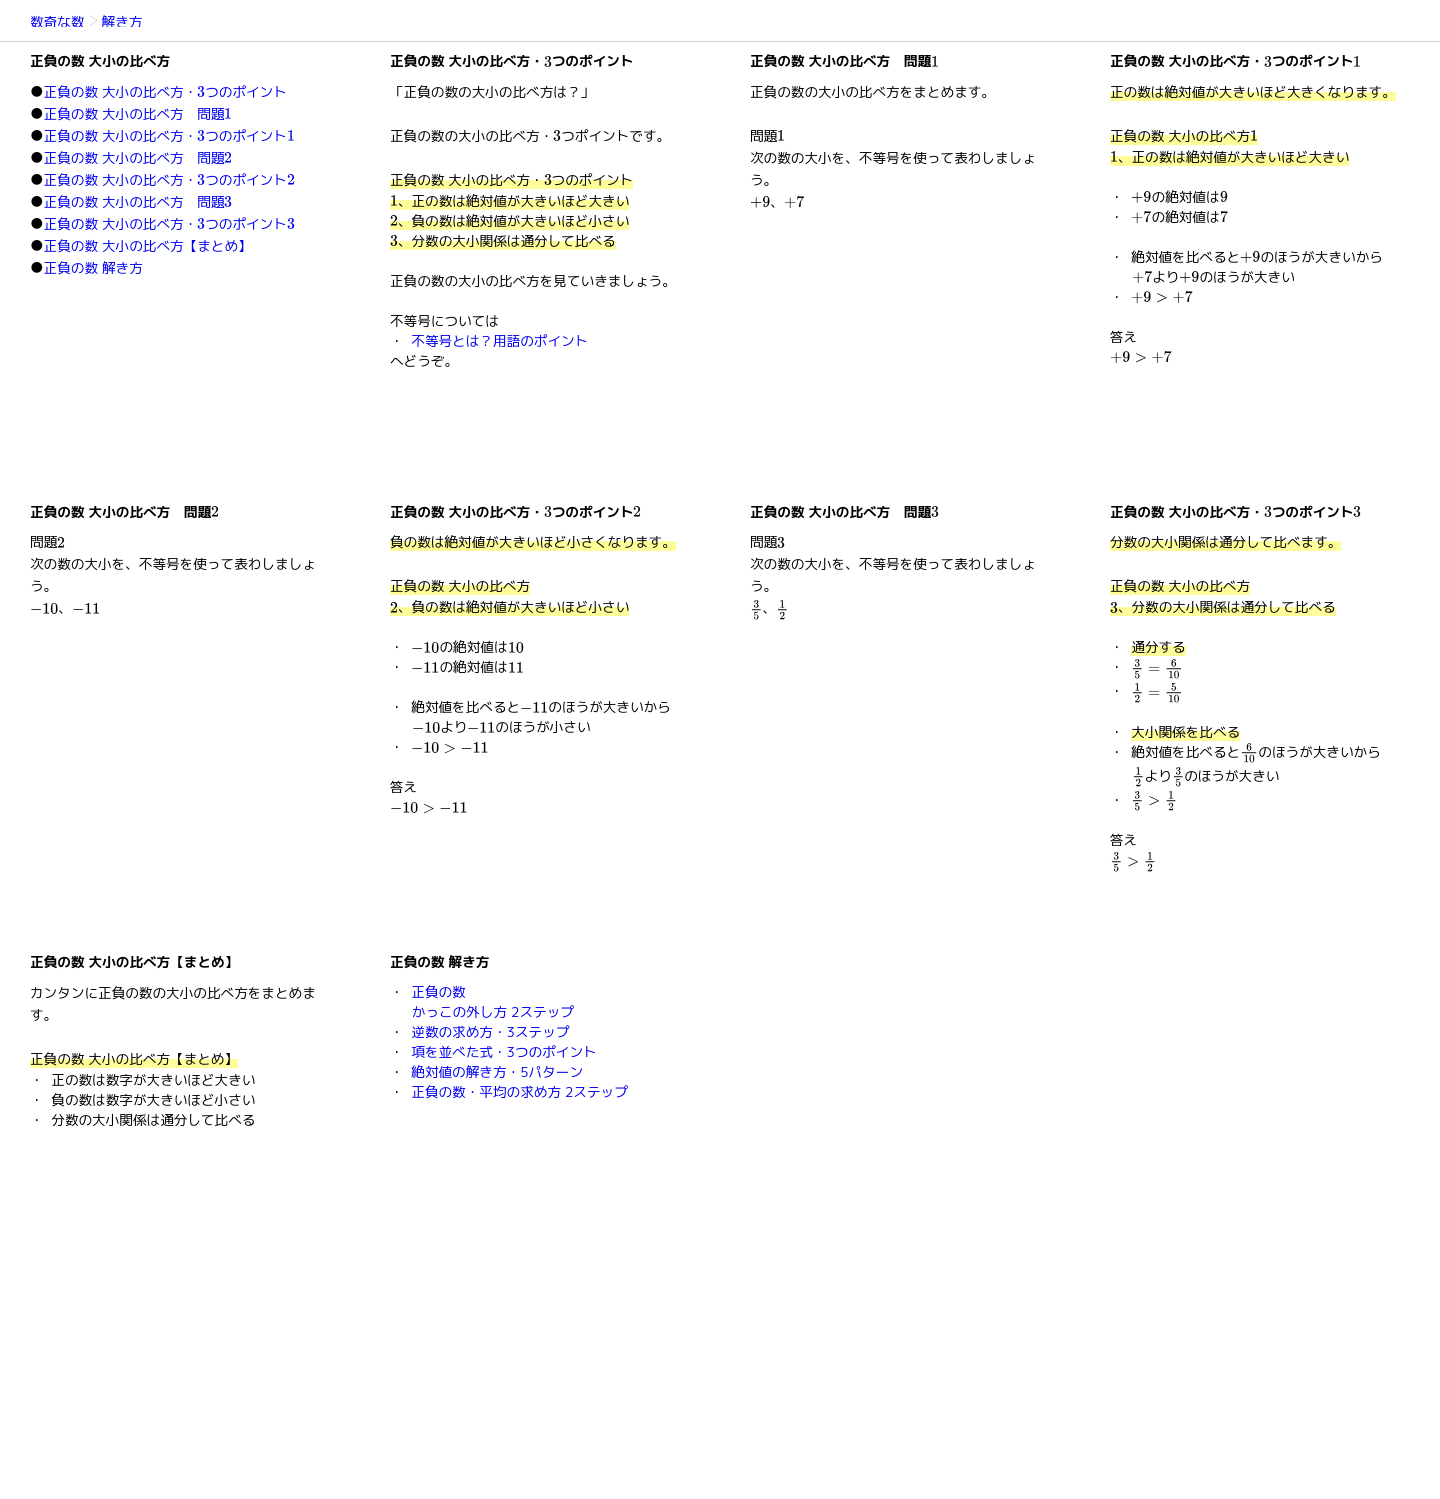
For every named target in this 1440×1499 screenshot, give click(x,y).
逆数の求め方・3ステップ (490, 1031)
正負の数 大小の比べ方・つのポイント (165, 91)
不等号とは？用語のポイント (499, 340)
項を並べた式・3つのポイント (503, 1051)
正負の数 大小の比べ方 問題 (138, 113)
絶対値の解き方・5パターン (497, 1071)
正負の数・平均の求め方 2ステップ (519, 1091)
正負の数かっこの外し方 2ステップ (492, 1001)
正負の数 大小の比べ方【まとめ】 (148, 245)
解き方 (122, 21)
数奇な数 (57, 21)
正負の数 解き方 (93, 267)
